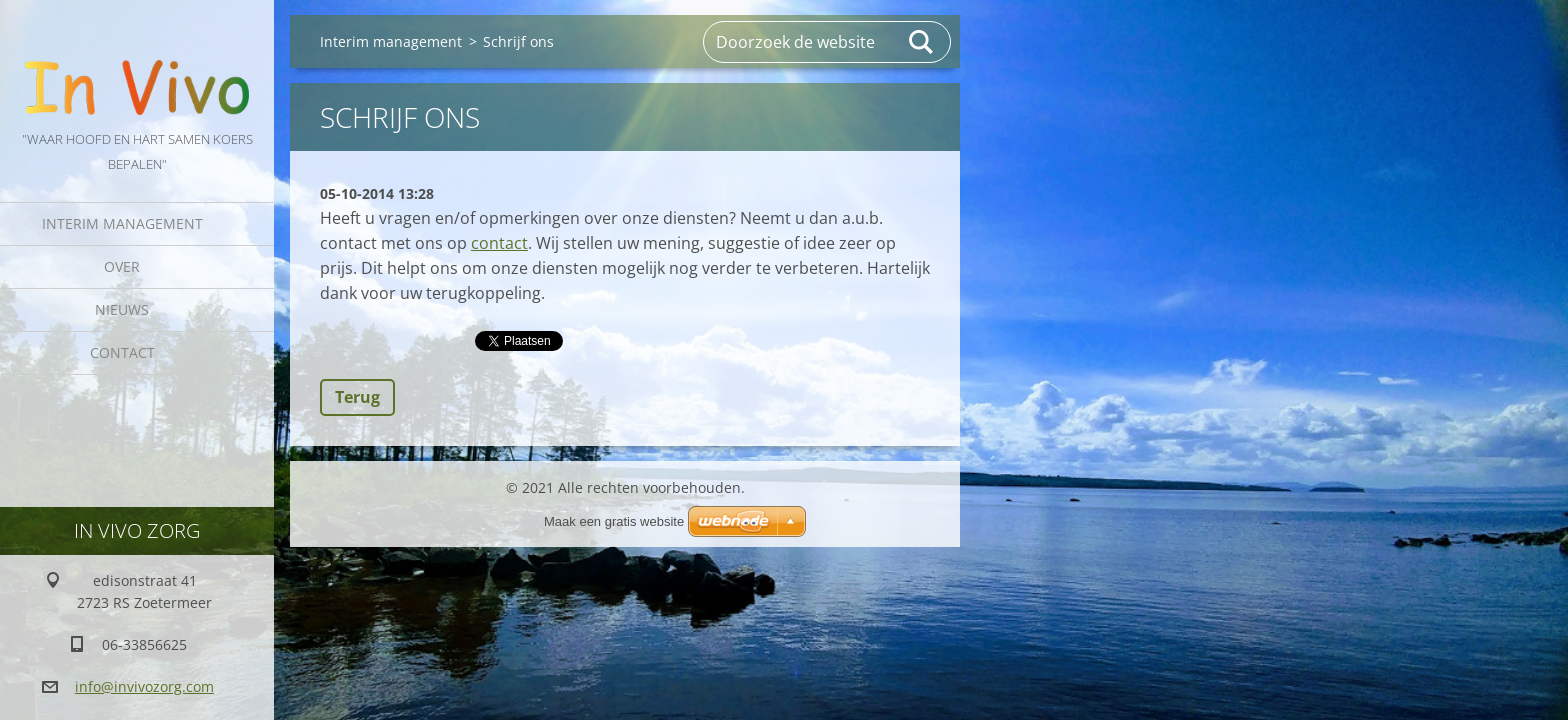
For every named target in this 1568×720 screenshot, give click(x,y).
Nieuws (122, 309)
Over (122, 266)
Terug (357, 397)
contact (499, 243)
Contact (122, 352)
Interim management (122, 223)
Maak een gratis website (614, 521)
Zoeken (922, 42)
